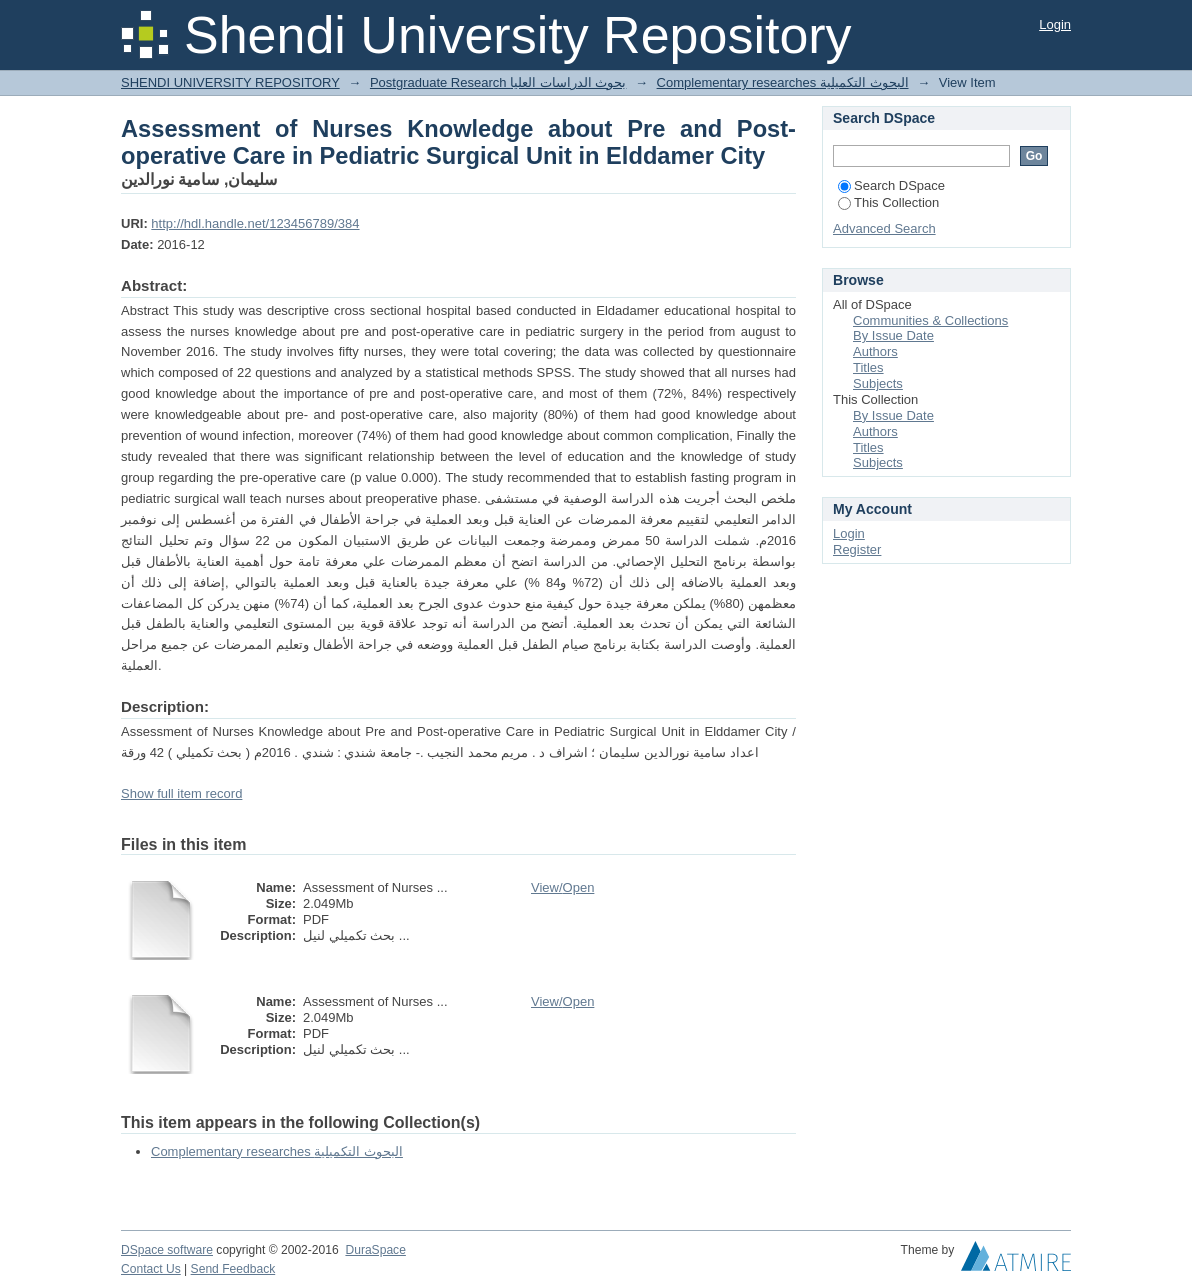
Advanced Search (884, 228)
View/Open (562, 887)
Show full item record (181, 793)
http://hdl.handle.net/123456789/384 (255, 223)
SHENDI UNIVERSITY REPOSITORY (230, 82)
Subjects (878, 383)
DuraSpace (375, 1250)
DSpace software (167, 1250)
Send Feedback (233, 1269)
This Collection (888, 202)
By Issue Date (893, 335)
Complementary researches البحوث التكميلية (783, 82)
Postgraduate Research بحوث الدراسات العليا (498, 82)
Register (857, 549)
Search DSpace (891, 185)
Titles (868, 367)
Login (1055, 24)
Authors (875, 351)
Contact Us (151, 1269)
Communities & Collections (930, 320)
